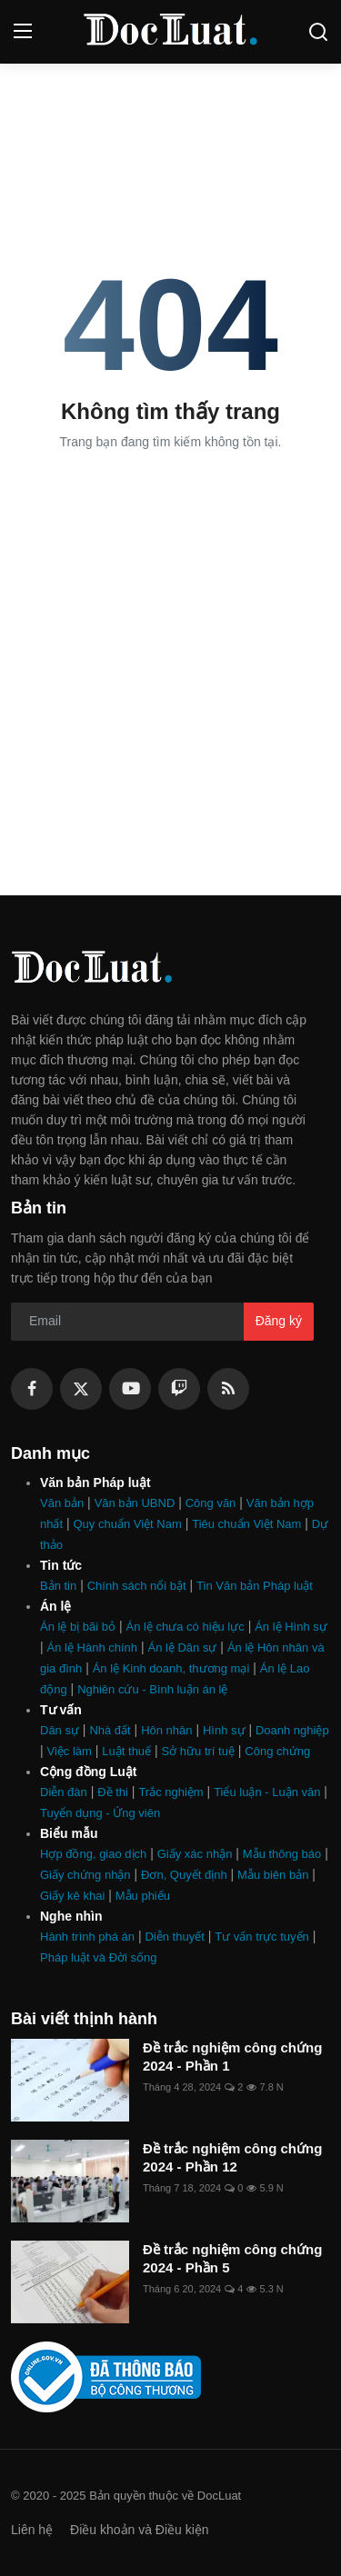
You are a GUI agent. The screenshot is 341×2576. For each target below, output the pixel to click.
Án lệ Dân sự (181, 1647)
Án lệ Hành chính (92, 1647)
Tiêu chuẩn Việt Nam (246, 1524)
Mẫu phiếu (142, 1895)
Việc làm (69, 1751)
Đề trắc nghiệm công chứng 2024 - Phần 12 (232, 2157)
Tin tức (61, 1565)
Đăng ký (279, 1320)
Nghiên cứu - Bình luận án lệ (152, 1689)
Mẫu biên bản (272, 1875)
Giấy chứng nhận (85, 1875)
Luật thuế (126, 1751)
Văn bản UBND (135, 1503)
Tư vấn (61, 1709)
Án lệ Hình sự (291, 1626)
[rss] (228, 1389)
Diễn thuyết (175, 1936)
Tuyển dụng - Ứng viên (100, 1813)
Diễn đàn (63, 1792)
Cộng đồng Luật (88, 1771)
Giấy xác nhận (195, 1854)
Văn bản (62, 1503)
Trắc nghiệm (170, 1792)
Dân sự (59, 1730)
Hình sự (224, 1730)
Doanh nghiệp (292, 1730)
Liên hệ (32, 2529)
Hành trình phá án (87, 1936)
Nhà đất (109, 1730)
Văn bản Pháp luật (95, 1482)
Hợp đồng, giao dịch (93, 1854)
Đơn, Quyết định (184, 1875)
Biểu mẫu (68, 1833)
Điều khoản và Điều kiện (139, 2529)
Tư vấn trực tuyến (262, 1936)
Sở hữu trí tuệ (198, 1751)
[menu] (22, 32)
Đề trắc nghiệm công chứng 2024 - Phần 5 (232, 2258)
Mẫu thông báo (282, 1854)
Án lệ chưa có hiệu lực (184, 1626)
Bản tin (58, 1586)
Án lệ (55, 1606)
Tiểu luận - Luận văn (267, 1792)
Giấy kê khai (72, 1895)
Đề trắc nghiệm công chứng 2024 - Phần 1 (232, 2056)
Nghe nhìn (71, 1916)
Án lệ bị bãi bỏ (77, 1626)
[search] (318, 32)
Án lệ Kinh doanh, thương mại (171, 1668)
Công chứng (277, 1751)
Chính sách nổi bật (136, 1586)
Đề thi (112, 1792)
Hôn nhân (166, 1730)
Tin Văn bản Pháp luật (254, 1586)
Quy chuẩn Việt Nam (128, 1524)
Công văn (211, 1503)
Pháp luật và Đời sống (98, 1957)
